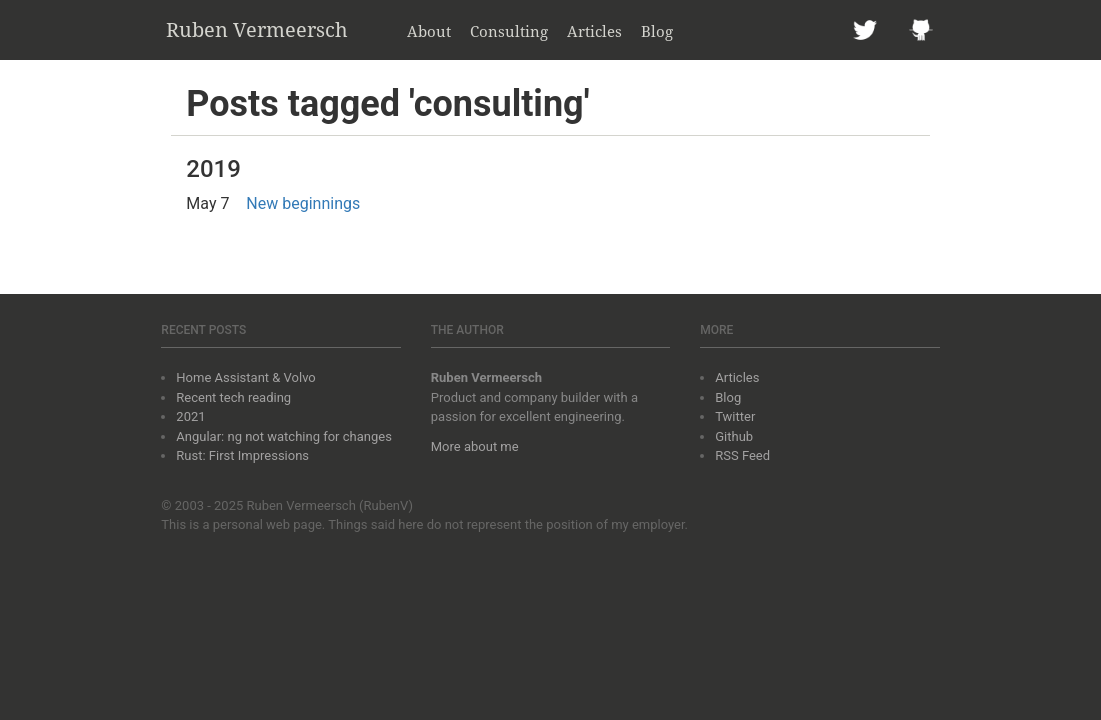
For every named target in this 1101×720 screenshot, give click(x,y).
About (429, 31)
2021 (190, 416)
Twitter (735, 416)
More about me (475, 446)
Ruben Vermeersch (257, 29)
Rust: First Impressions (242, 455)
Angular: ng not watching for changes (284, 436)
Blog (657, 31)
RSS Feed (742, 455)
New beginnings (303, 203)
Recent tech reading (233, 397)
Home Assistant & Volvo (245, 377)
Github (734, 436)
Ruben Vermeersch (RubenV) (329, 505)
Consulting (509, 31)
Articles (594, 31)
